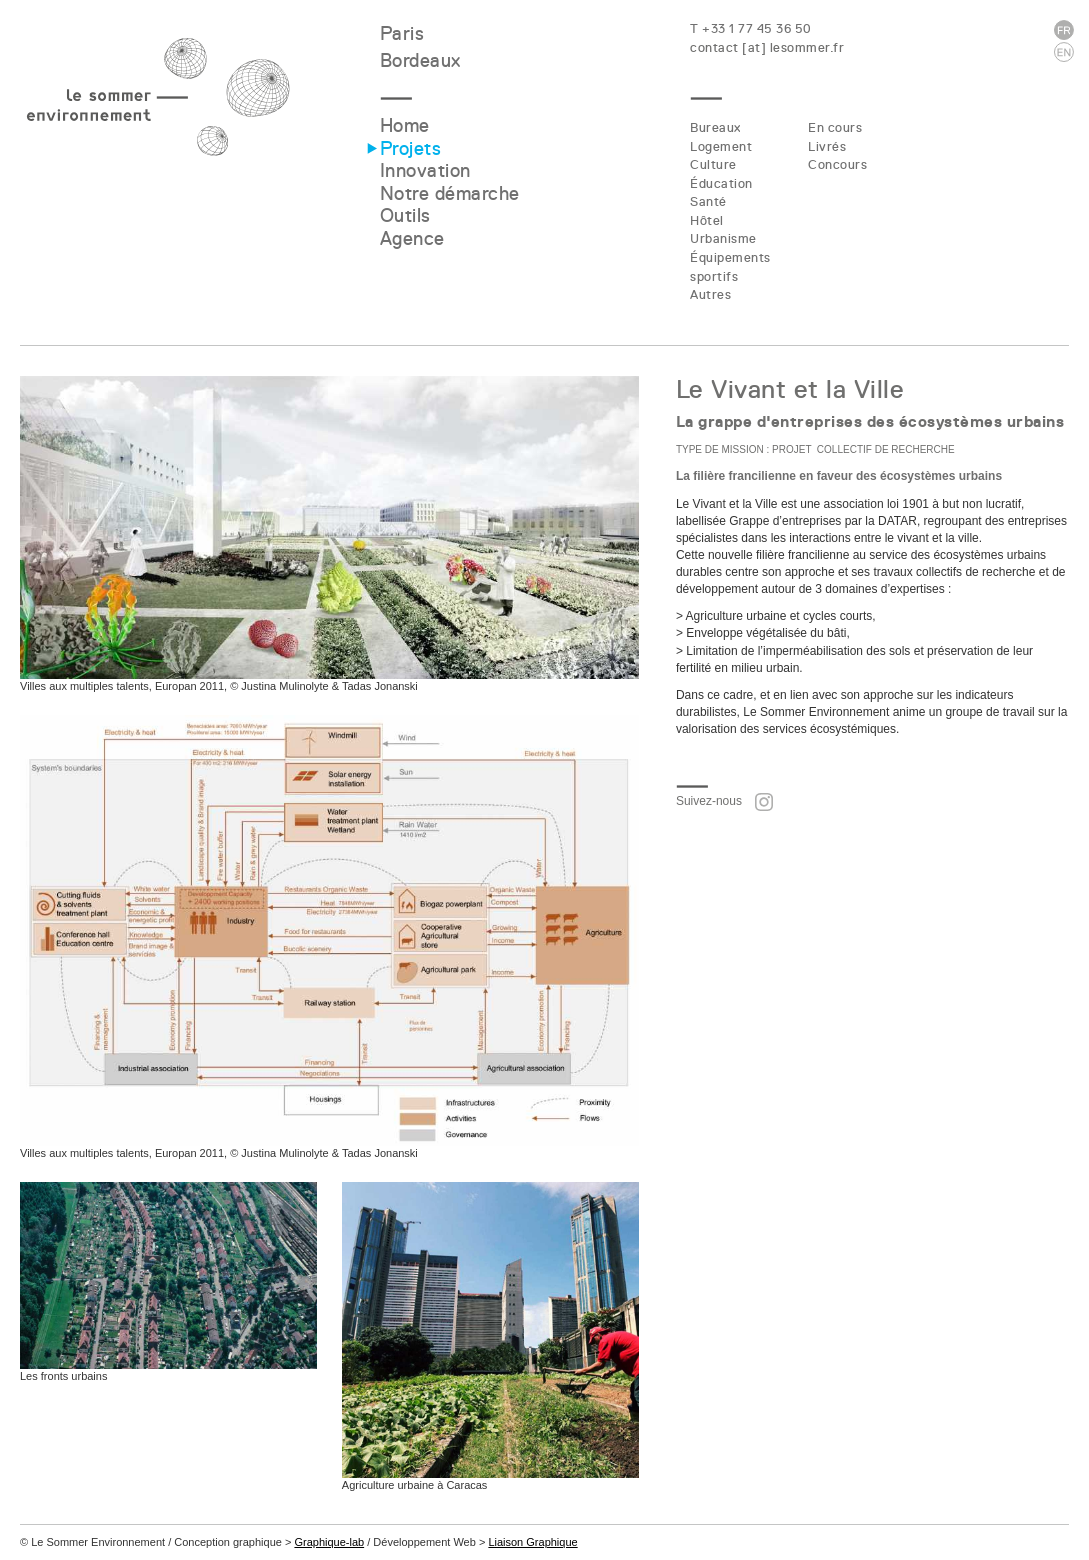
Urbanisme (723, 238)
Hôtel (707, 220)
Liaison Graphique (532, 1542)
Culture (713, 164)
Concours (837, 164)
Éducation (721, 183)
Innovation (425, 170)
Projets (411, 148)
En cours (835, 127)
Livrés (827, 146)
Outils (405, 215)
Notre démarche (450, 193)
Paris (402, 33)
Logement (721, 146)
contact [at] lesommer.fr (767, 47)
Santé (708, 201)
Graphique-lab (329, 1542)
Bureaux (715, 127)
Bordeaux (420, 60)
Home (405, 125)
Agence (412, 238)
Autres (710, 294)
